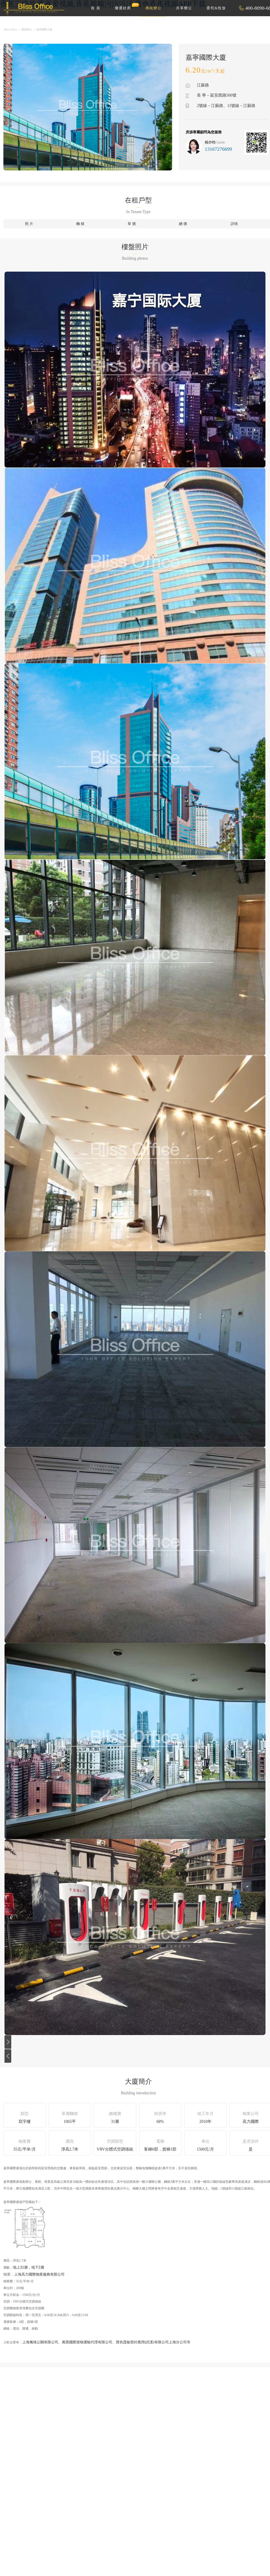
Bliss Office (10, 29)
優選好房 (125, 6)
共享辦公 (184, 8)
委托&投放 (216, 8)
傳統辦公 (153, 8)
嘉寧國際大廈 (44, 29)
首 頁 (95, 8)
